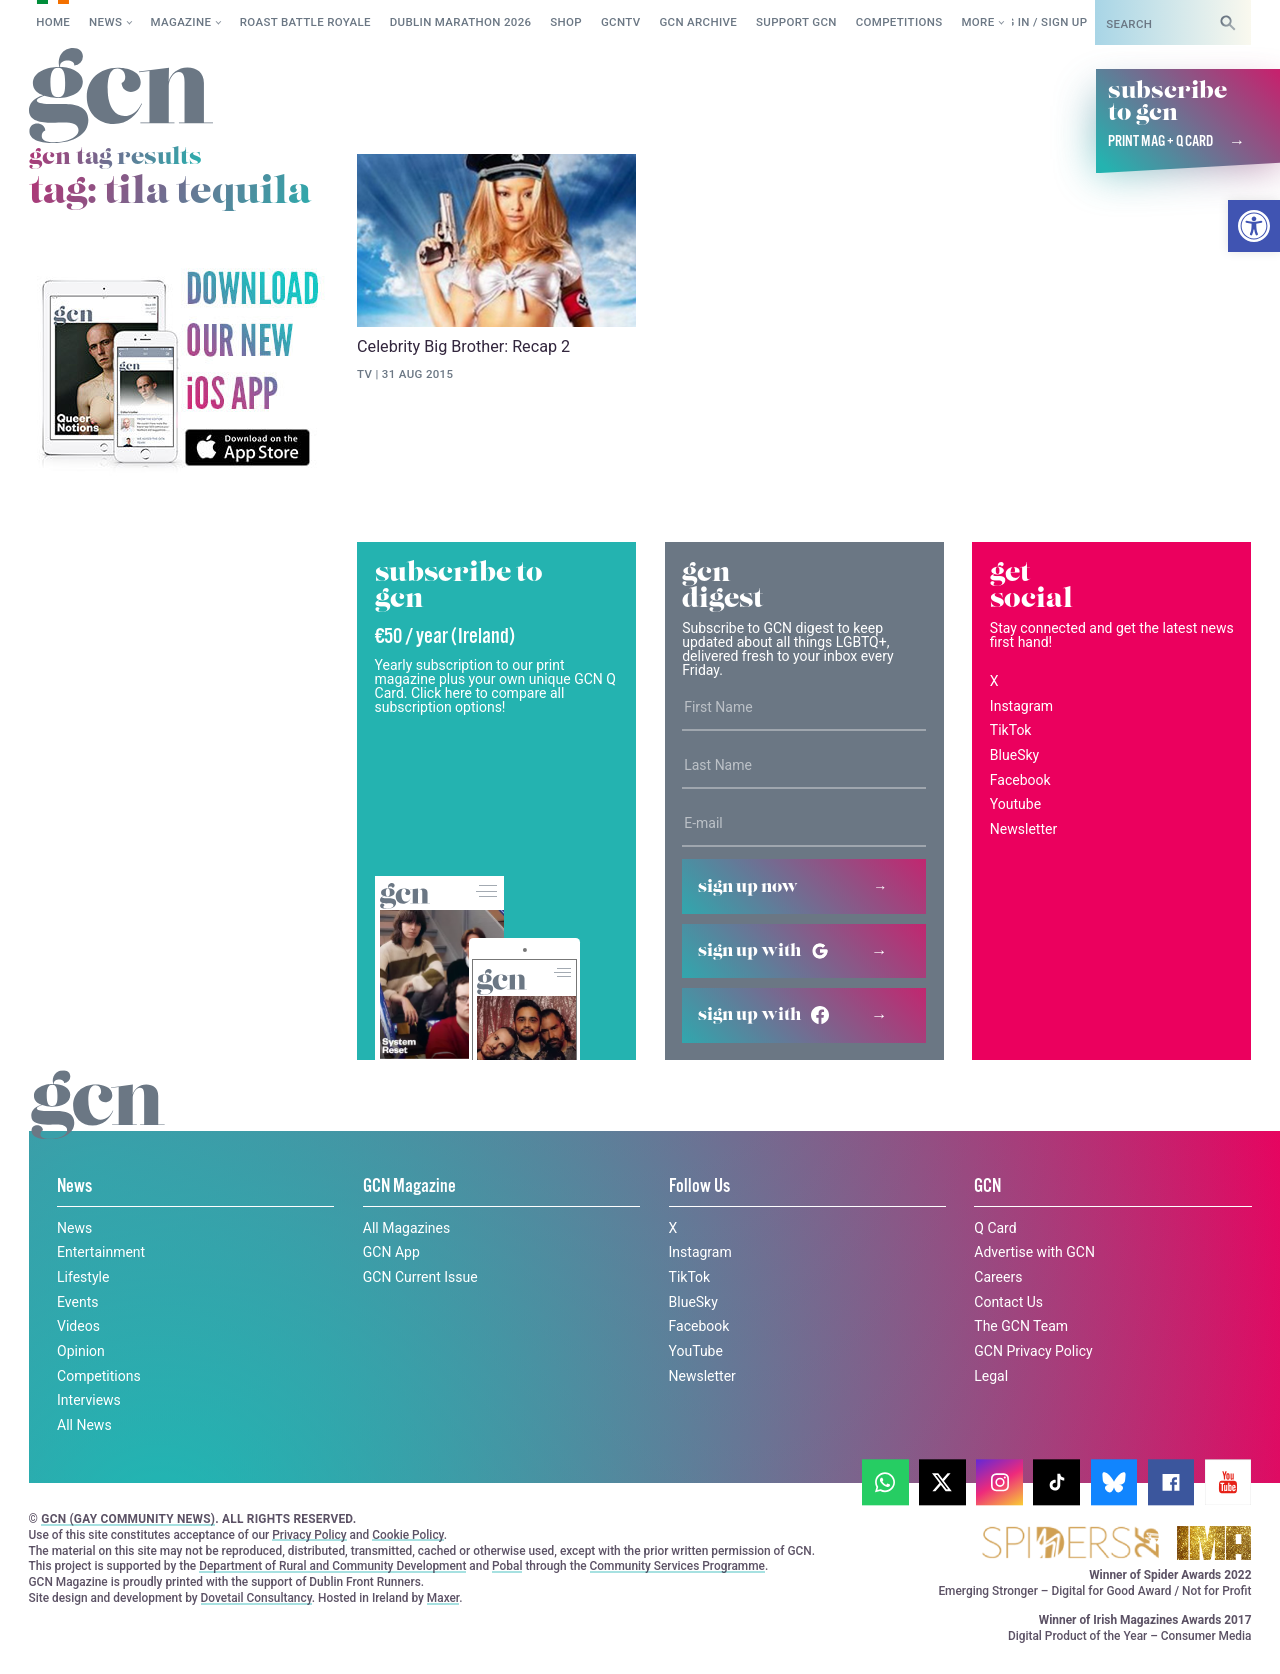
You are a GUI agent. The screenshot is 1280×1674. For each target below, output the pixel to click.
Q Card (995, 1228)
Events (77, 1302)
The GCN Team (1021, 1326)
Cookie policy (68, 1637)
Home (53, 22)
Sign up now (748, 887)
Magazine (181, 22)
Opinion (81, 1351)
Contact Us (1008, 1302)
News (105, 22)
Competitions (899, 22)
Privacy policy (197, 1637)
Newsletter (1023, 829)
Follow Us (699, 1187)
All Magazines (406, 1228)
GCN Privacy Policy (1033, 1351)
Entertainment (101, 1252)
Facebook (1020, 780)
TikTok (1011, 730)
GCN (987, 1187)
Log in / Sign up (1039, 22)
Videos (78, 1326)
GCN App (391, 1252)
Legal (991, 1376)
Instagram (1021, 706)
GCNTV (621, 22)
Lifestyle (83, 1277)
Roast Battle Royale (305, 22)
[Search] (1228, 22)
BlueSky (1014, 755)
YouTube (696, 1351)
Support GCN (796, 22)
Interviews (89, 1400)
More (977, 22)
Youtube (1015, 804)
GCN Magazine (409, 1187)
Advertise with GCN (1034, 1252)
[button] (1254, 226)
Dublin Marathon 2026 (461, 22)
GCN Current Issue (420, 1277)
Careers (998, 1277)
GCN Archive (698, 22)
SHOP (566, 22)
